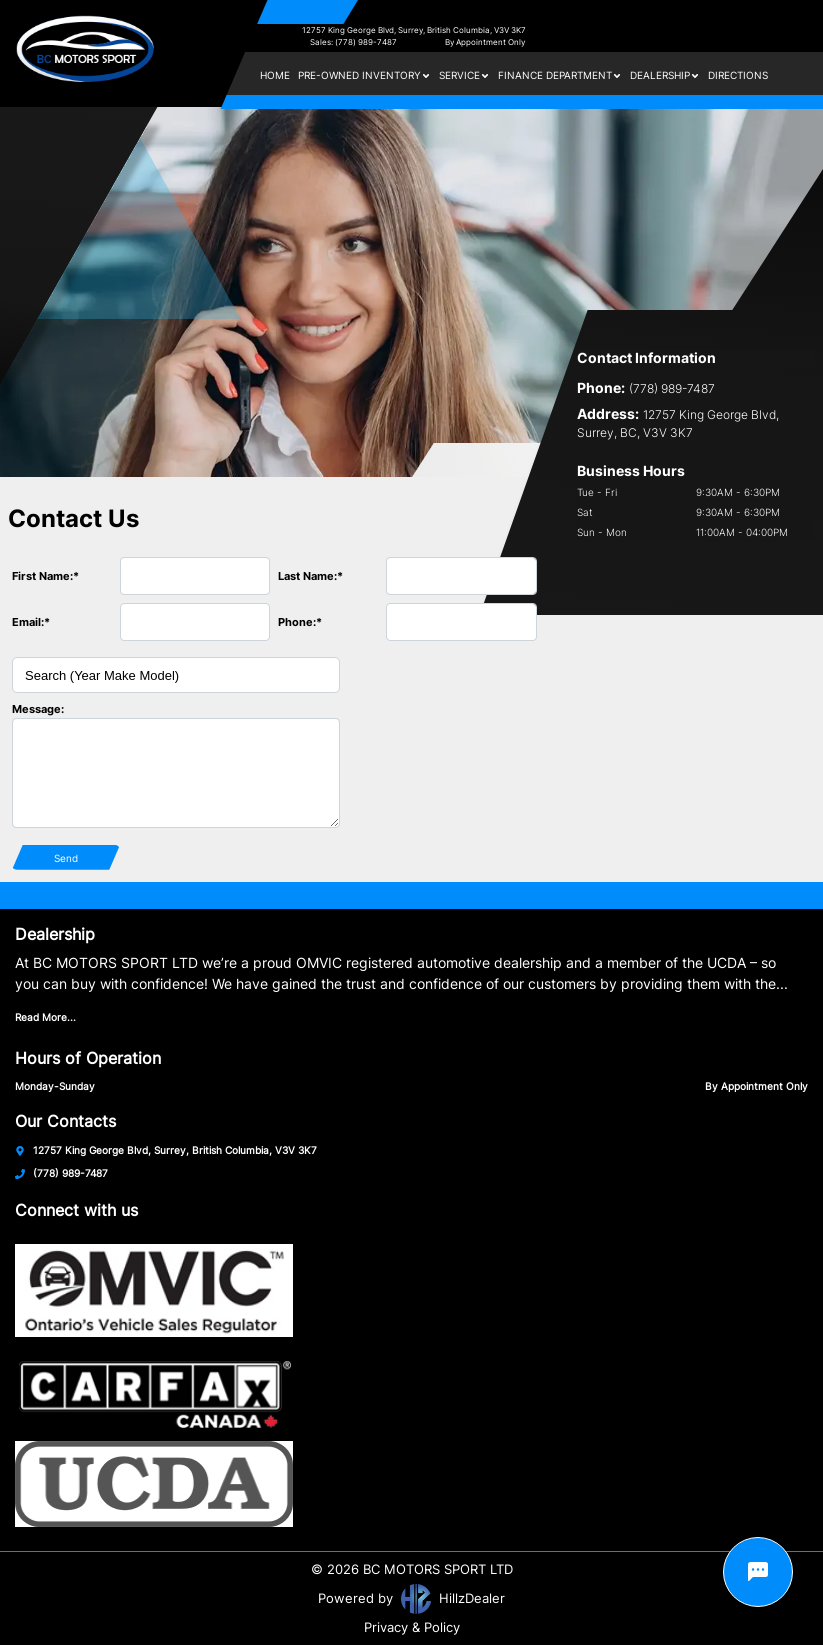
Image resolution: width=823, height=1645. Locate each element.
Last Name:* (310, 576)
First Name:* (45, 576)
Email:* (31, 622)
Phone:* (300, 622)
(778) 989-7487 (70, 1173)
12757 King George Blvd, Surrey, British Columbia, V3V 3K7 (414, 30)
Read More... (45, 1017)
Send (66, 858)
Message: (38, 709)
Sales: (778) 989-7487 (353, 42)
